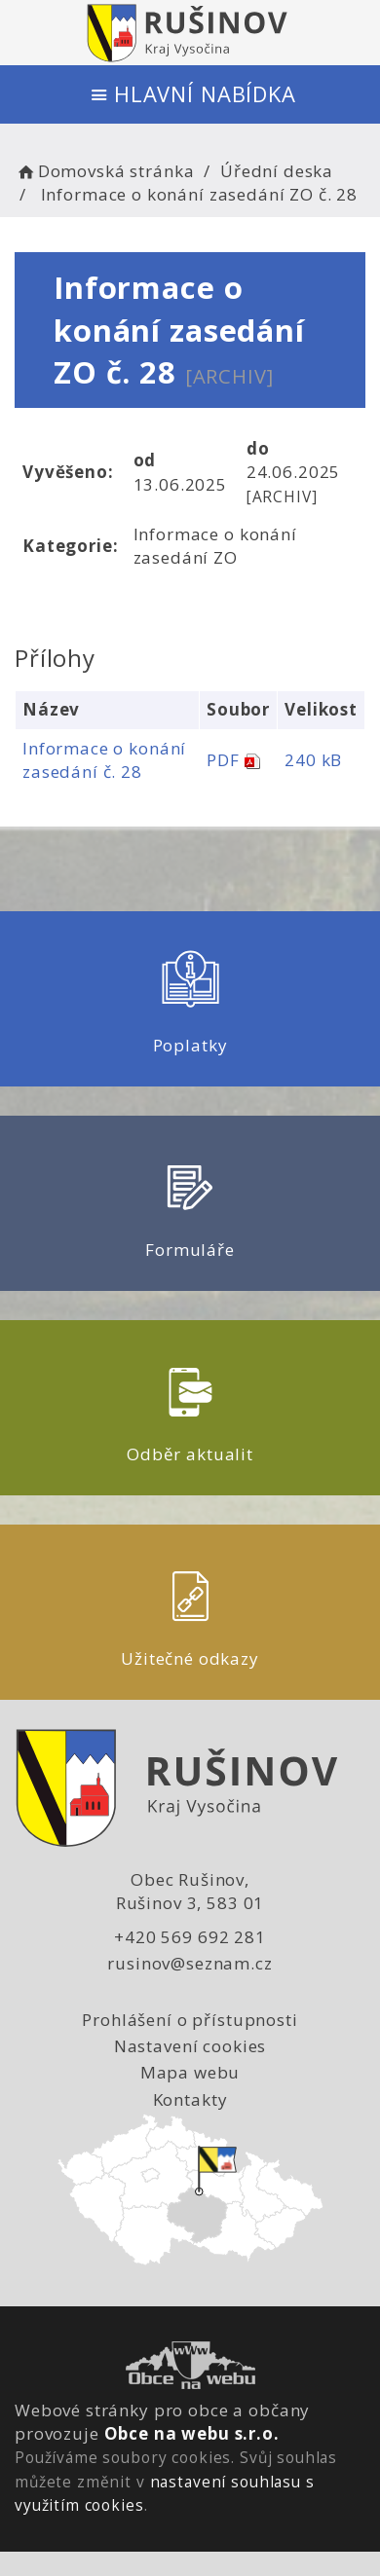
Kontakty (190, 2099)
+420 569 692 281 (190, 1937)
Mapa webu (190, 2072)
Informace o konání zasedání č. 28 (104, 760)
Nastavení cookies (190, 2046)
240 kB (313, 760)
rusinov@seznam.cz (189, 1963)
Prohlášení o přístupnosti (189, 2019)
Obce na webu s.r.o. (192, 2433)
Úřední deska (276, 171)
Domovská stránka (104, 171)
